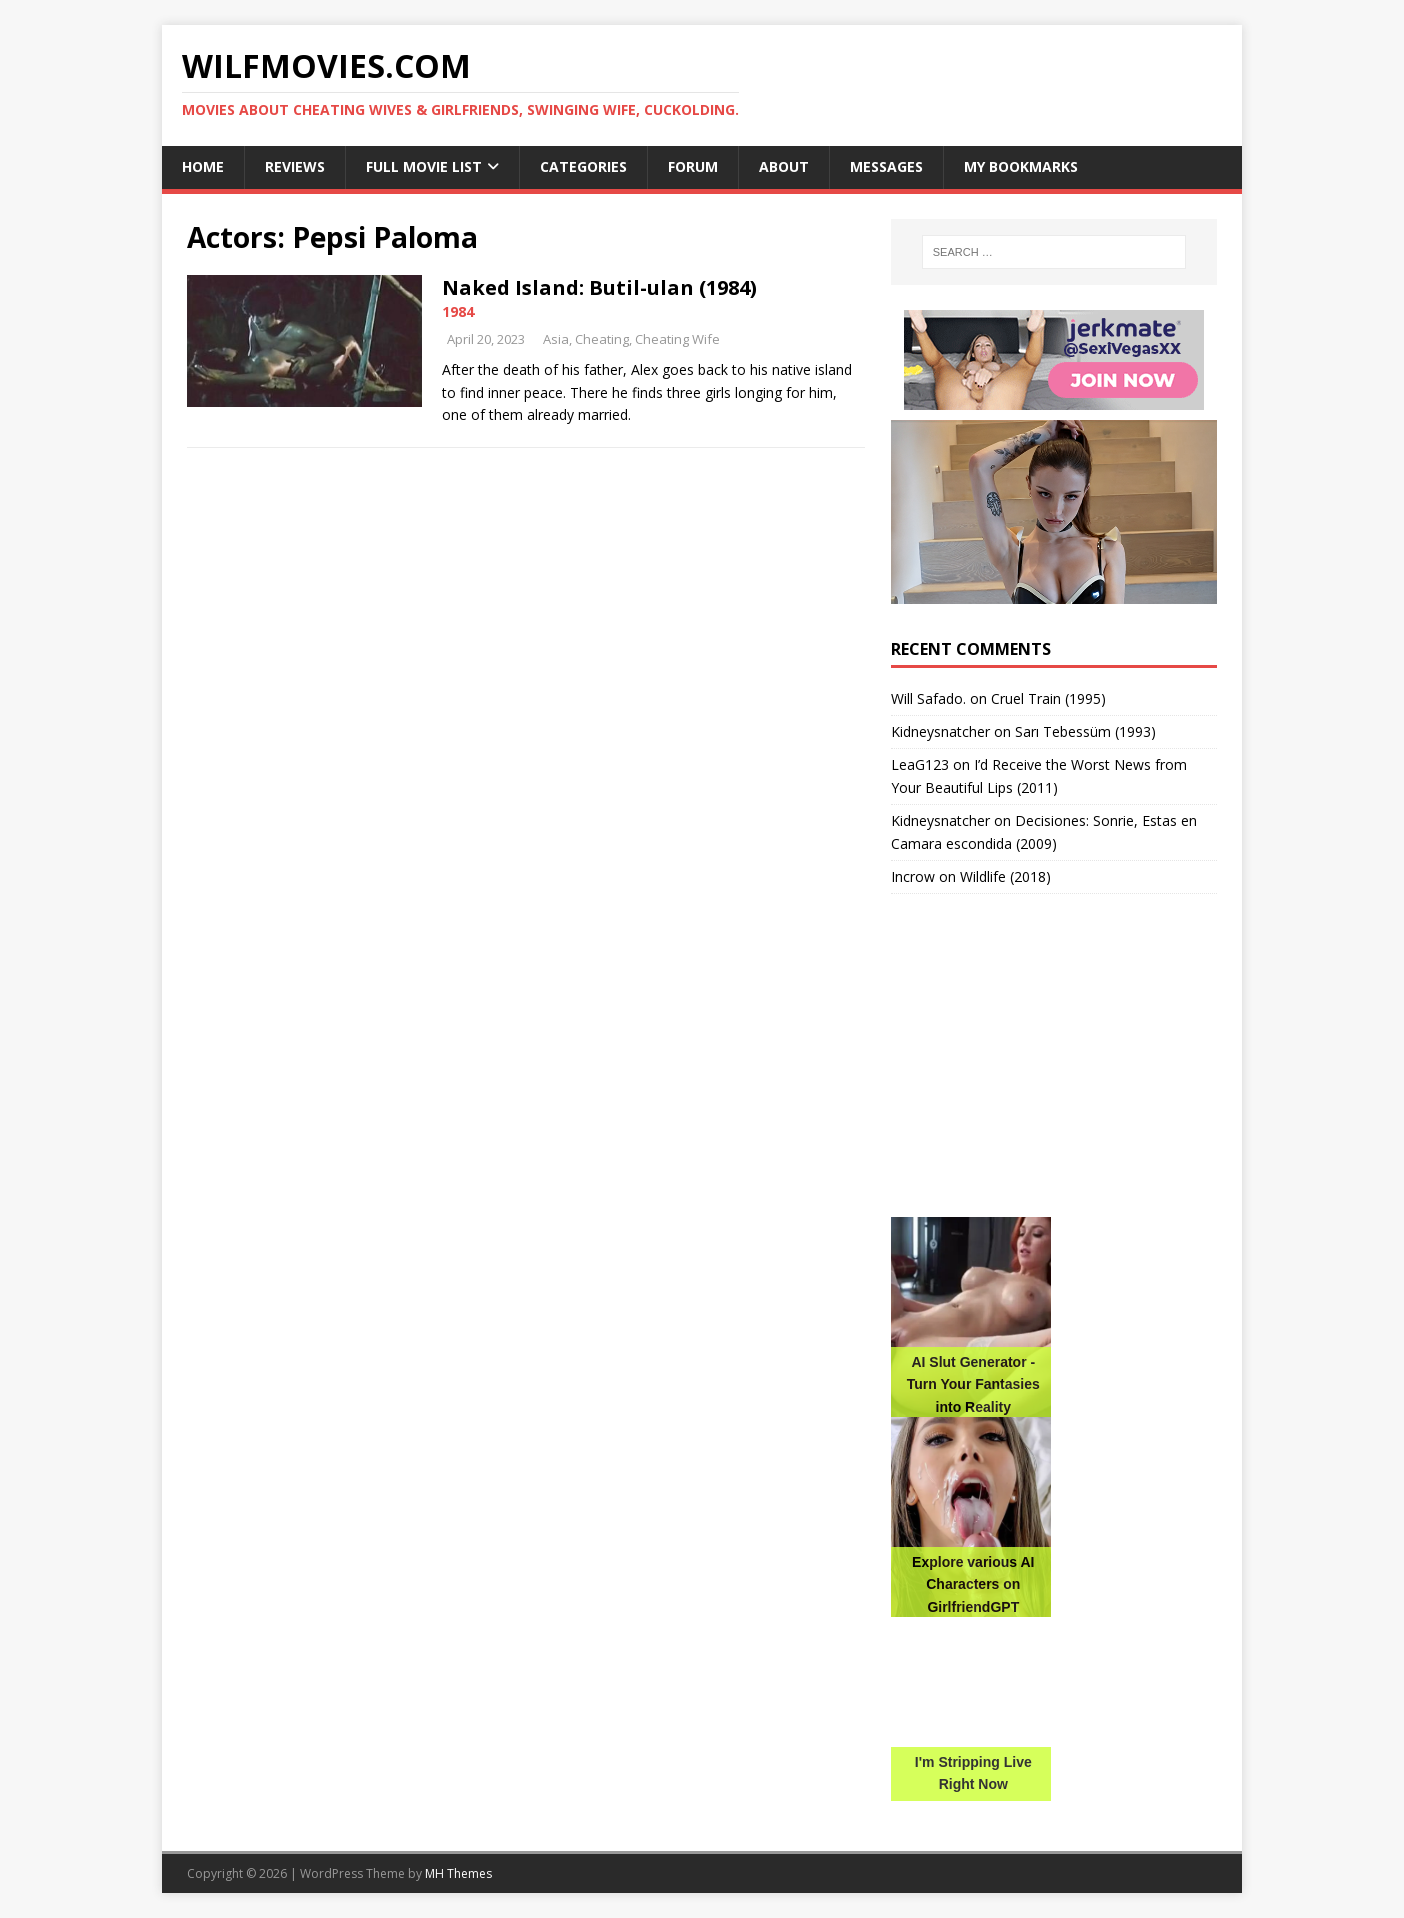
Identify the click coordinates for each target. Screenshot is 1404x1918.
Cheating (602, 339)
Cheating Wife (677, 339)
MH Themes (458, 1873)
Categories (583, 166)
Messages (886, 166)
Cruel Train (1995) (1048, 698)
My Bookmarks (1021, 166)
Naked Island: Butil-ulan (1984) (599, 287)
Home (203, 166)
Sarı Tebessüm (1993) (1085, 731)
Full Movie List (424, 166)
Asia (556, 339)
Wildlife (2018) (1005, 876)
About (784, 166)
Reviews (295, 166)
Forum (693, 166)
